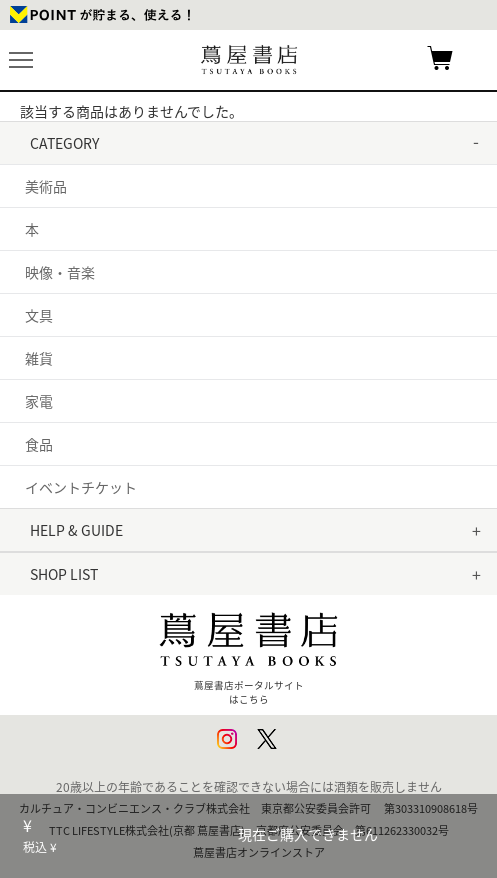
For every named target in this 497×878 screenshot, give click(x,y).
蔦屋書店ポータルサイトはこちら (248, 653)
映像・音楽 (60, 272)
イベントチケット (81, 487)
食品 (39, 444)
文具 (39, 315)
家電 (39, 401)
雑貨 (39, 358)
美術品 (46, 186)
